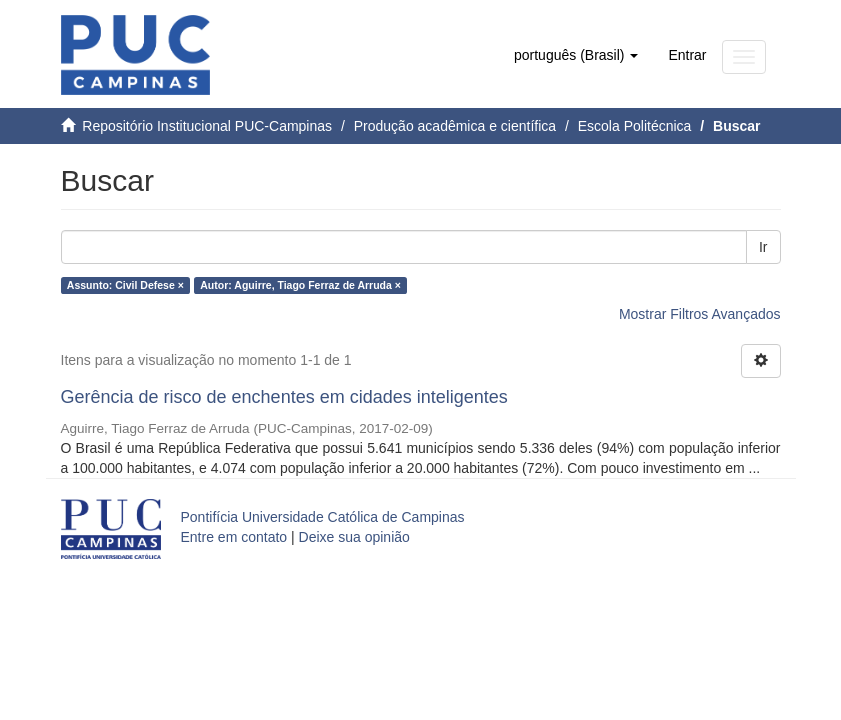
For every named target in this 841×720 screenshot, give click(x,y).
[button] (576, 55)
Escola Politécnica (635, 126)
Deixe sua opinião (354, 537)
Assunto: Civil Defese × (125, 285)
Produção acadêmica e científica (455, 126)
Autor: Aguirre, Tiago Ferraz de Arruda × (300, 285)
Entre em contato (234, 537)
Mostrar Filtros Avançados (700, 314)
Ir (763, 247)
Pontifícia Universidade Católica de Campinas (323, 517)
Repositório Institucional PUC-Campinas (207, 126)
